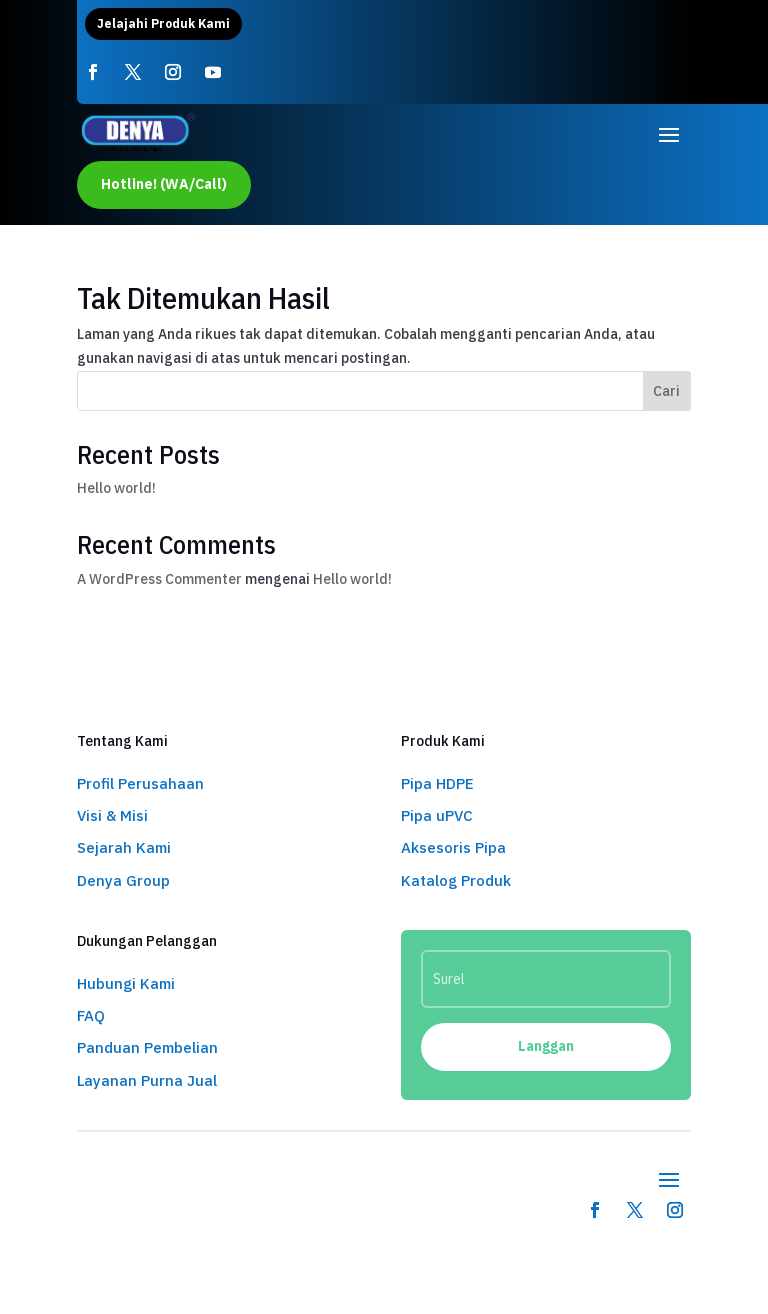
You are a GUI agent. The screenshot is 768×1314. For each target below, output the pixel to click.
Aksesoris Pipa (453, 847)
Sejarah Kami (124, 847)
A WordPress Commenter (159, 579)
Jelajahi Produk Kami (163, 23)
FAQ (91, 1015)
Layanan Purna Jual (147, 1080)
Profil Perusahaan (140, 783)
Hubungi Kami (126, 983)
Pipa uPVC (437, 815)
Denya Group (123, 880)
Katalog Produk (456, 880)
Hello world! (116, 488)
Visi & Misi (112, 815)
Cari (666, 391)
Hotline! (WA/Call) (164, 184)
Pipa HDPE (437, 783)
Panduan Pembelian (147, 1047)
